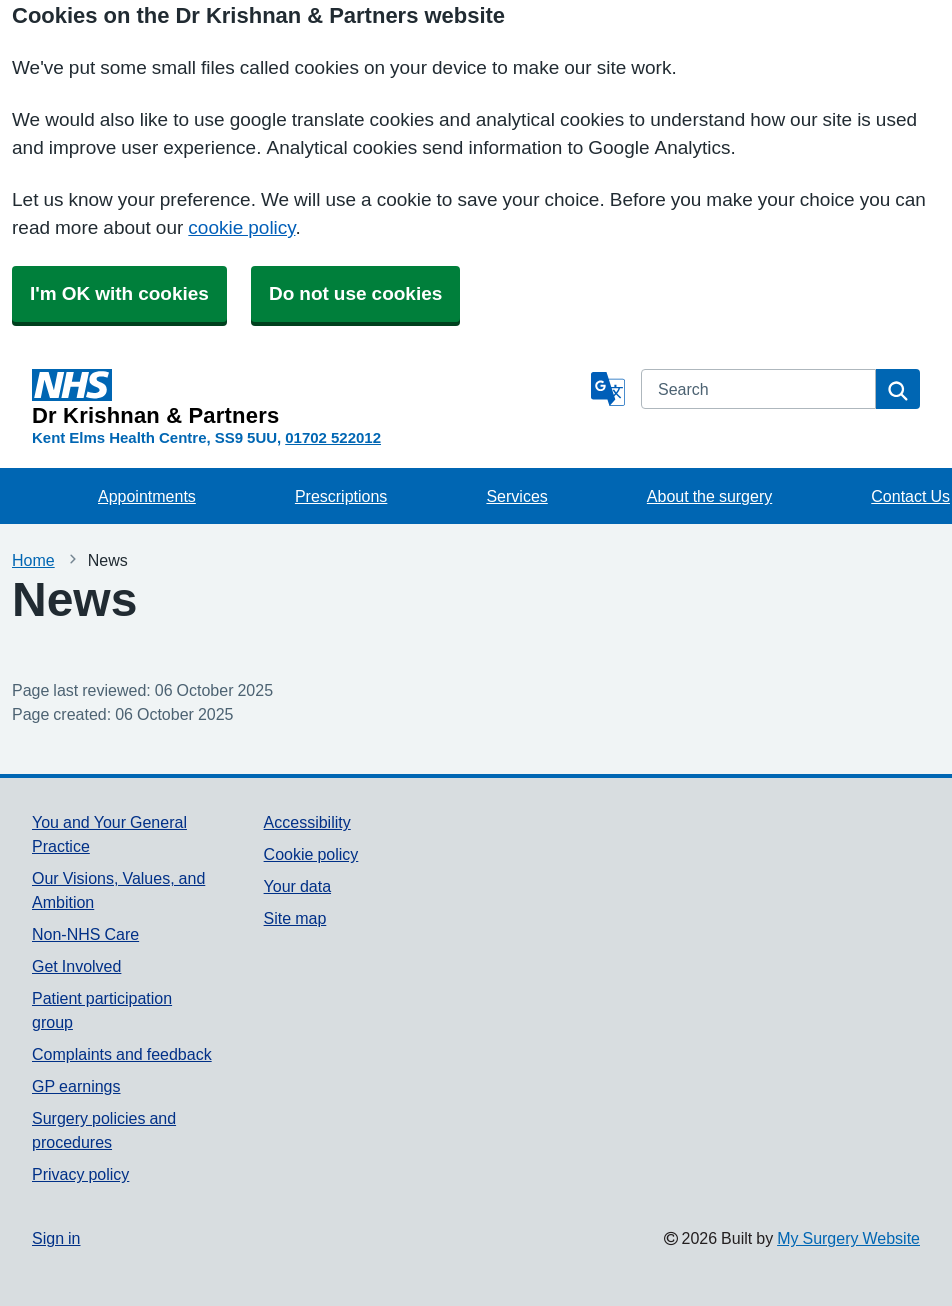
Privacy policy (80, 1174)
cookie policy (241, 227)
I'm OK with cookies (119, 293)
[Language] (608, 389)
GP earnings (76, 1086)
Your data (297, 886)
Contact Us (910, 496)
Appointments (147, 496)
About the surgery (709, 496)
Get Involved (76, 966)
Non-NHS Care (85, 934)
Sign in (56, 1238)
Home (33, 560)
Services (516, 496)
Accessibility (307, 822)
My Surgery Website (848, 1238)
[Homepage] (307, 398)
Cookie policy (311, 854)
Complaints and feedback (122, 1054)
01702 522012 (333, 437)
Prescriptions (341, 496)
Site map (295, 918)
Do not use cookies (355, 293)
